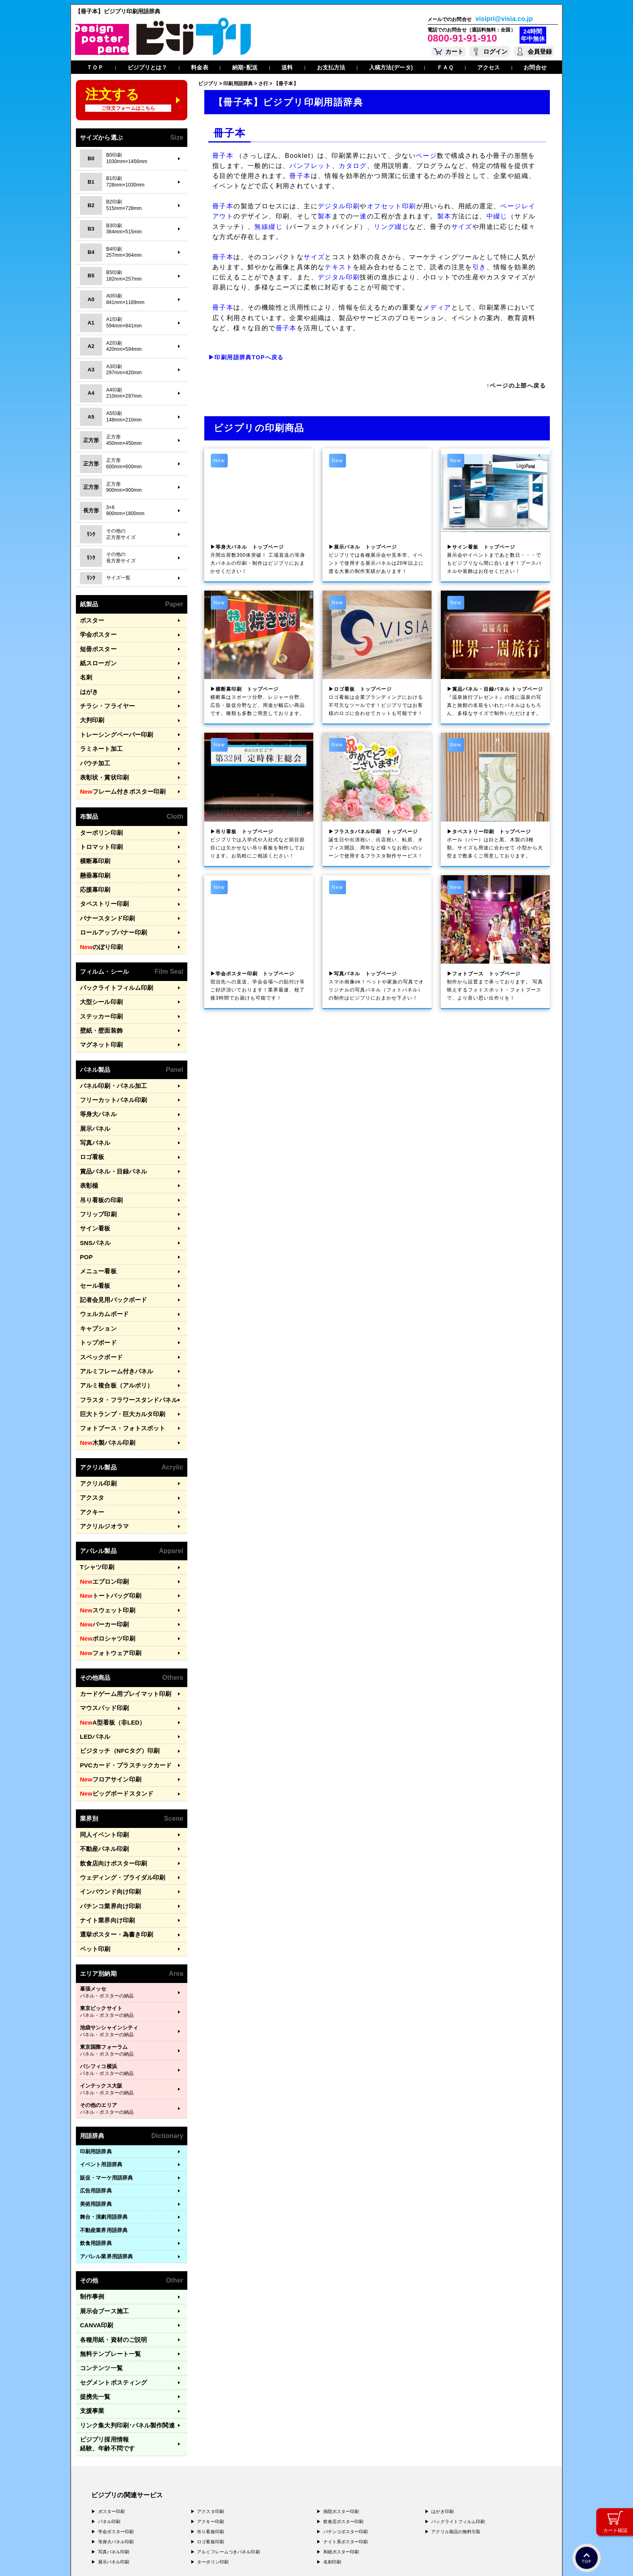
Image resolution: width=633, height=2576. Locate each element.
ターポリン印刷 (98, 817)
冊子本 (222, 155)
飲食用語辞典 (96, 2150)
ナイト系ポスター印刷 (345, 2426)
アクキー (90, 1448)
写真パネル (93, 1106)
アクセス (488, 67)
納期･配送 (245, 67)
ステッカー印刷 (98, 988)
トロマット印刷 (98, 830)
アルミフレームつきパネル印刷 (228, 2436)
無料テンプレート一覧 (106, 2255)
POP (85, 1211)
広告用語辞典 (96, 2097)
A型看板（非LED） (108, 1646)
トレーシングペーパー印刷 (111, 725)
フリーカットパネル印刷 (109, 1067)
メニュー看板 (96, 1225)
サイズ (461, 226)
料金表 (199, 67)
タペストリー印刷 (101, 883)
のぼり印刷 (98, 922)
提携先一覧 (93, 2294)
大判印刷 (90, 711)
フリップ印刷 (96, 1172)
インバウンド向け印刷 (106, 1803)
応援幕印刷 (93, 869)
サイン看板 (93, 1185)
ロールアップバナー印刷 (109, 909)
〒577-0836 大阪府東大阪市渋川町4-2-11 (170, 2510)
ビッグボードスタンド (112, 1711)
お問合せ (535, 67)
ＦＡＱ (445, 67)
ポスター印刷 (111, 2396)
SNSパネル (93, 1198)
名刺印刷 (332, 2446)
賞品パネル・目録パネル (109, 1133)
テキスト (339, 267)
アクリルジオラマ (101, 1461)
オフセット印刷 (391, 206)
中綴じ (496, 216)
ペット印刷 (93, 1856)
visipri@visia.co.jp (504, 19)
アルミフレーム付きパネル (111, 1316)
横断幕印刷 (93, 843)
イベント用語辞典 (101, 2071)
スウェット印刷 (104, 1540)
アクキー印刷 (210, 2406)
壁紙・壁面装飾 (98, 1001)
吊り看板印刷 (210, 2416)
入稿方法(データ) (391, 67)
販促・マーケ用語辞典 (106, 2084)
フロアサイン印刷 (106, 1698)
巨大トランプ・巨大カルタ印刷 (117, 1356)
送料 (287, 67)
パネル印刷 (109, 2406)
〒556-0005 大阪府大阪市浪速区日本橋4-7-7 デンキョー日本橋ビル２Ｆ (204, 2503)
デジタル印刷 (339, 206)
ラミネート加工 (98, 738)
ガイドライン (241, 2558)
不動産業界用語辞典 (104, 2137)
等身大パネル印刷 (116, 2426)
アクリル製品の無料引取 (455, 2416)
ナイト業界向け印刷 (104, 1830)
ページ (426, 155)
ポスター (90, 620)
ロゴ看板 (90, 1120)
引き (479, 267)
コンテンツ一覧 (98, 2268)
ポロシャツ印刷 (104, 1567)
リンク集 (121, 2321)
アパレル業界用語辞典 (106, 2163)
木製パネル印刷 (104, 1382)
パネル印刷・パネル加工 (109, 1054)
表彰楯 (88, 1146)
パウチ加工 (93, 751)
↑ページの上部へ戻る (516, 385)
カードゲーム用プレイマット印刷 (119, 1619)
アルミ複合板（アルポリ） (111, 1330)
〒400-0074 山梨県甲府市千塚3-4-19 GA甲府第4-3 (179, 2518)
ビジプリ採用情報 (125, 2334)
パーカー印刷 (101, 1553)
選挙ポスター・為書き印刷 (111, 1843)
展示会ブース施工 (101, 2216)
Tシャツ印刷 (95, 1501)
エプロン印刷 (101, 1514)
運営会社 (154, 2558)
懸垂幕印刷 (93, 856)
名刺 (85, 672)
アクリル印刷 (96, 1422)
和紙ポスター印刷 (341, 2436)
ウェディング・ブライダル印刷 (117, 1790)
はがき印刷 (442, 2396)
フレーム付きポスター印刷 (117, 777)
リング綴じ (391, 226)
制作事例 (90, 2203)
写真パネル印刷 (114, 2436)
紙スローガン (96, 659)
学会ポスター (96, 633)
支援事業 (90, 2308)
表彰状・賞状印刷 (101, 764)
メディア (437, 307)
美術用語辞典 (96, 2110)
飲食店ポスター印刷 (343, 2406)
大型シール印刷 (98, 975)
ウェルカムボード (101, 1264)
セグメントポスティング (109, 2281)
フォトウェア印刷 (106, 1580)
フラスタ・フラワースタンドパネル (122, 1342)
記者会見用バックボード (109, 1251)
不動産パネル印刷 (101, 1764)
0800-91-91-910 (462, 38)
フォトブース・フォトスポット (117, 1369)
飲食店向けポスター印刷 (109, 1777)
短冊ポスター (96, 646)
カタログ (353, 165)
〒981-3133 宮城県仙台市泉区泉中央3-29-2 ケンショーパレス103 (197, 2526)
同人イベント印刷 (101, 1751)
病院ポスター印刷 (341, 2396)
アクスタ (90, 1435)
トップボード (96, 1290)
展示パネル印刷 (114, 2446)
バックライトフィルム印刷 (111, 962)
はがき (88, 685)
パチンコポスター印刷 (345, 2416)
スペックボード (98, 1303)
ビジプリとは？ (148, 67)
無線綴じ (268, 226)
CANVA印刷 (94, 2229)
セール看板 (93, 1238)
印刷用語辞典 (96, 2058)
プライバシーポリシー (116, 2558)
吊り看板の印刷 (98, 1159)
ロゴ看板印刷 (210, 2426)
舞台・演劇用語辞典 (104, 2124)
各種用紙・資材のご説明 (109, 2242)
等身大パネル (96, 1080)
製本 (325, 216)
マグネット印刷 (98, 1014)
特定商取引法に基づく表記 (195, 2558)
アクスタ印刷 (210, 2396)
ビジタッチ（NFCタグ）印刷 (114, 1672)
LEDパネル (93, 1659)
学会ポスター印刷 (116, 2416)
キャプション (96, 1277)
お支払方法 (331, 67)
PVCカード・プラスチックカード (119, 1685)
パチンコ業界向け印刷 (106, 1816)
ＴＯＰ (94, 67)
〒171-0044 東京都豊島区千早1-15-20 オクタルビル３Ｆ (184, 2495)
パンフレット (310, 165)
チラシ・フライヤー (104, 699)
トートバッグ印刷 (106, 1527)
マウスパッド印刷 (101, 1632)
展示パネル (93, 1093)
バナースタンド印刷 (104, 896)
